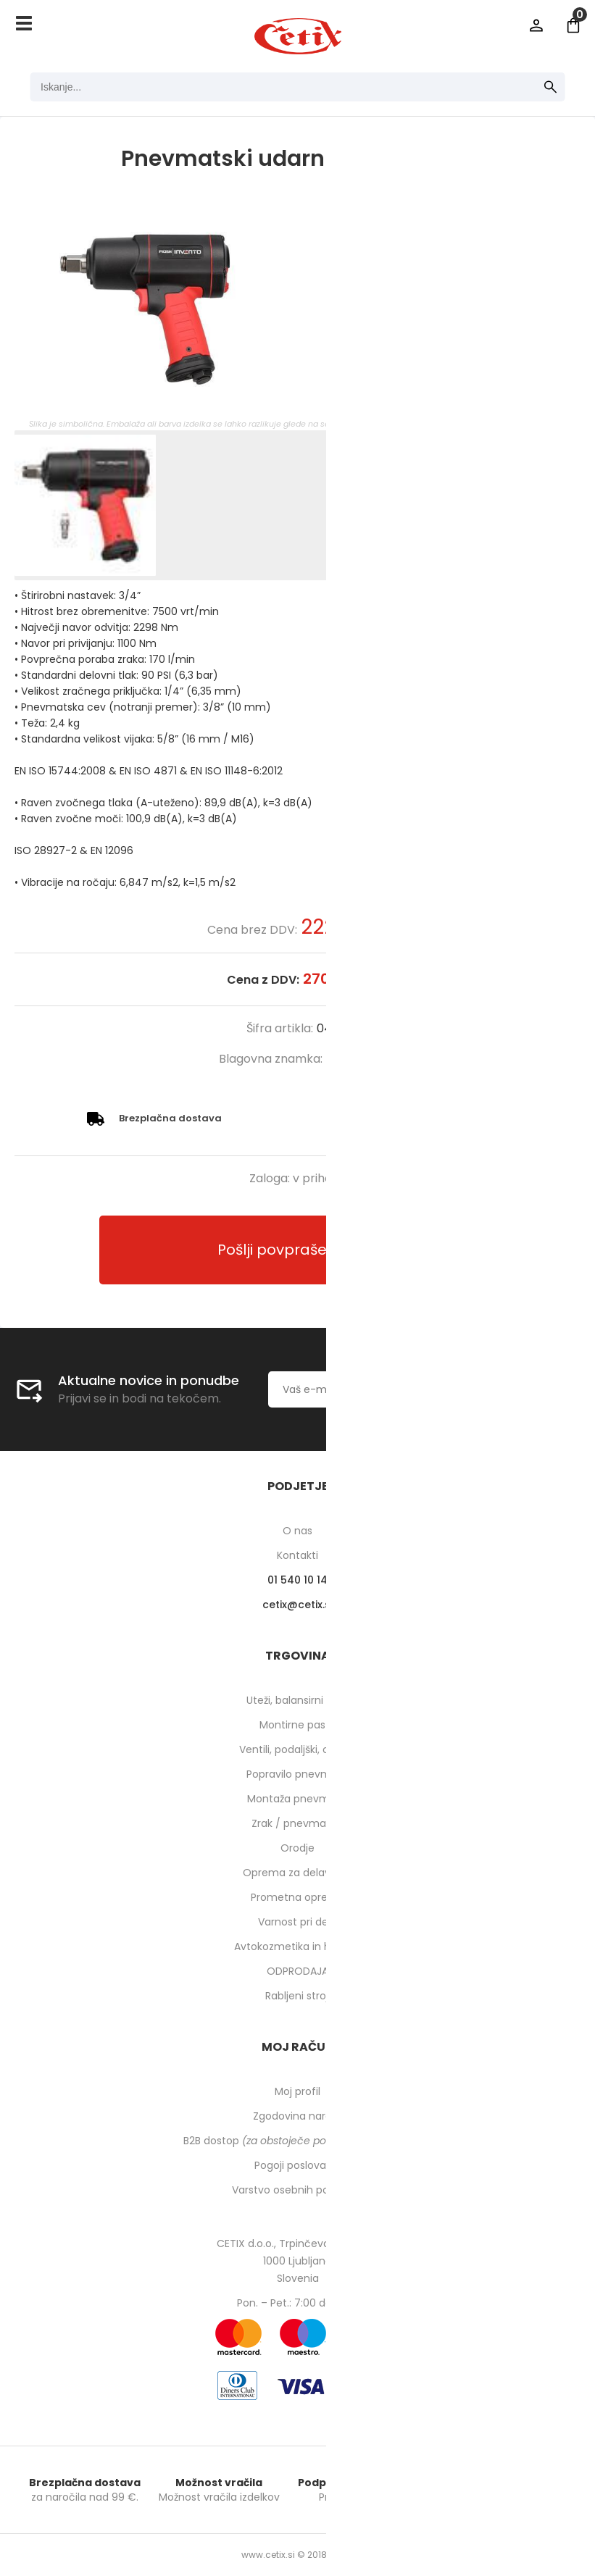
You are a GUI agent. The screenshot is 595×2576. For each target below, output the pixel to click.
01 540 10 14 (297, 1580)
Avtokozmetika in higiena (297, 1946)
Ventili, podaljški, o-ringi (297, 1749)
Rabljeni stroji (297, 1996)
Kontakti (297, 1555)
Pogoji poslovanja (297, 2165)
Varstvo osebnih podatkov (298, 2190)
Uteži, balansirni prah (297, 1700)
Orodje (297, 1848)
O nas (297, 1530)
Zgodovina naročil (298, 2116)
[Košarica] (573, 25)
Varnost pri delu (297, 1922)
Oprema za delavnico (297, 1872)
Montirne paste (297, 1725)
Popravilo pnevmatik (297, 1774)
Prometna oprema (298, 1897)
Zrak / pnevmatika (297, 1823)
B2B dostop (297, 2140)
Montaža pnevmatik (297, 1798)
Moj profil (297, 2091)
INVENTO (351, 1058)
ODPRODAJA (297, 1971)
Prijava (536, 25)
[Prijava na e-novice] (527, 1389)
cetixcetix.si (297, 1604)
